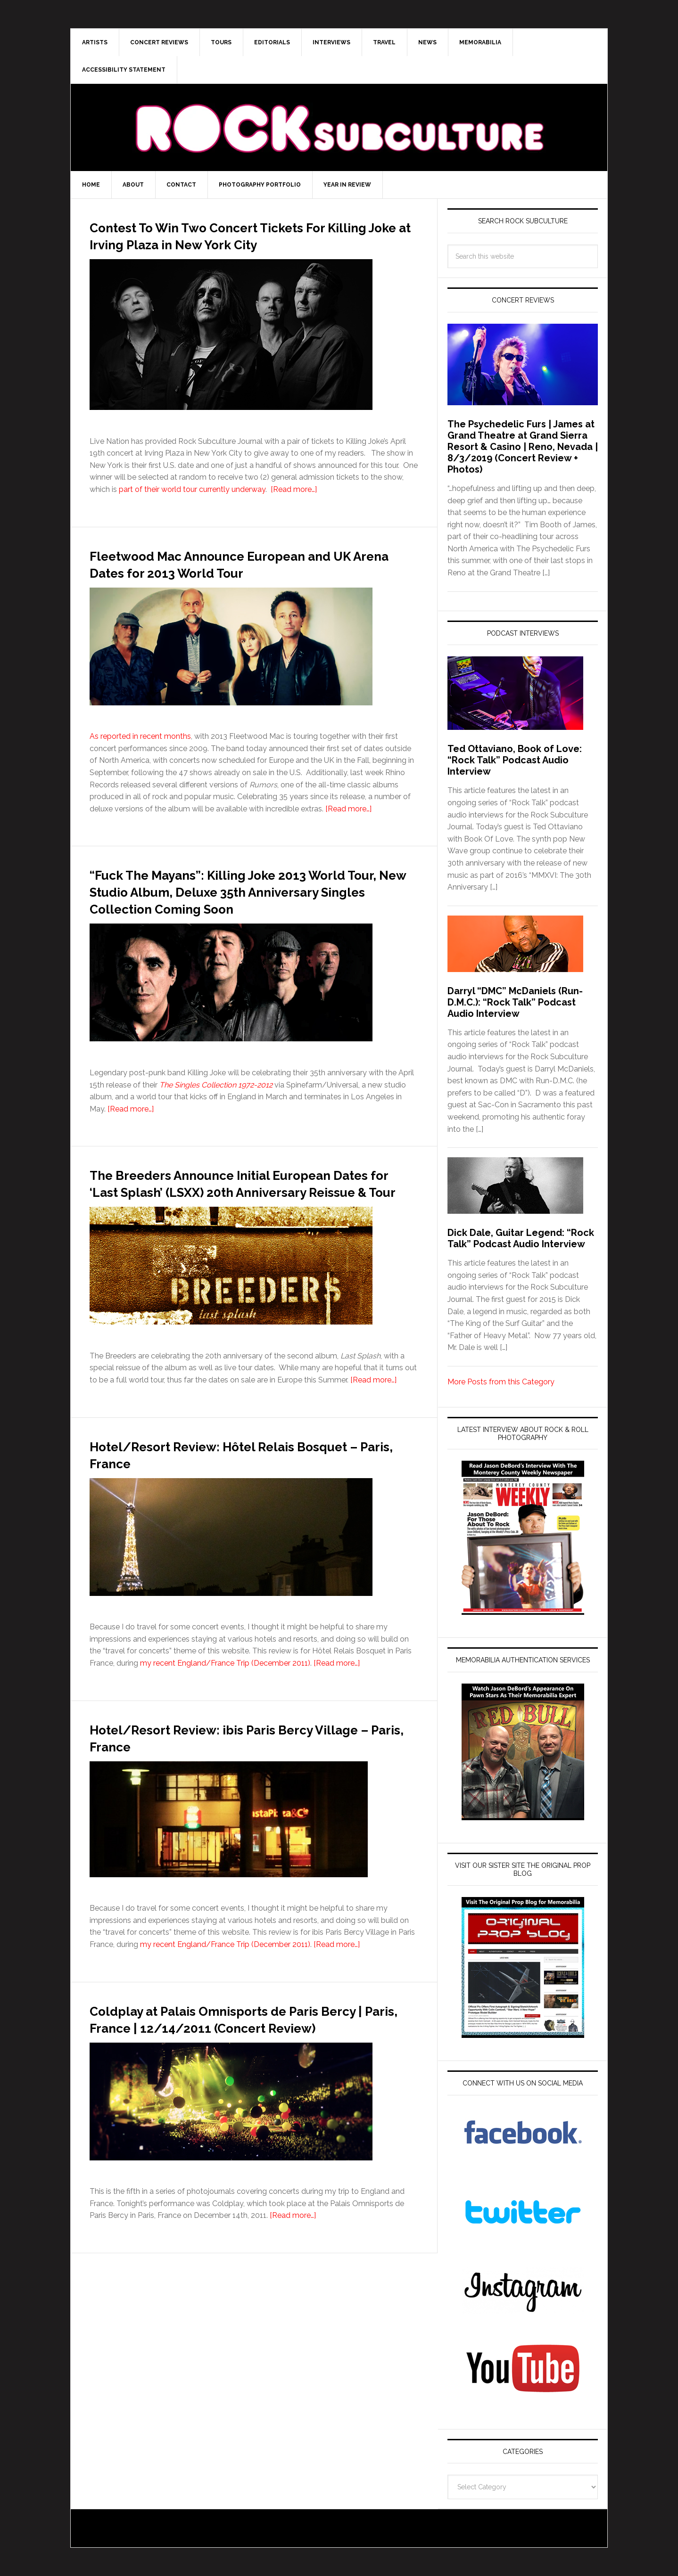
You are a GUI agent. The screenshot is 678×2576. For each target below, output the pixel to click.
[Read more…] (294, 506)
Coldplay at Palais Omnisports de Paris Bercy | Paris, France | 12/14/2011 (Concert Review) (247, 2077)
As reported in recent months (140, 753)
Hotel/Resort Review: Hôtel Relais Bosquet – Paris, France (230, 1504)
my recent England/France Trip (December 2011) (225, 1713)
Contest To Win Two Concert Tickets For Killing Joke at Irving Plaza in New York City (251, 243)
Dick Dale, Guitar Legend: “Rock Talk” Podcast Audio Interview (520, 1238)
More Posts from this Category (500, 1381)
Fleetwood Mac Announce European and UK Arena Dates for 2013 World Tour (253, 580)
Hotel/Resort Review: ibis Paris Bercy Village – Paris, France (242, 1787)
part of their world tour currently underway (192, 506)
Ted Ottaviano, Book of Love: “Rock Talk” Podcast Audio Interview (514, 760)
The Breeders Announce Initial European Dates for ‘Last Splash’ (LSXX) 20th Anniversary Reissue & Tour (250, 1224)
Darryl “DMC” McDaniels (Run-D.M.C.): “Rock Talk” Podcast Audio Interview (515, 1002)
